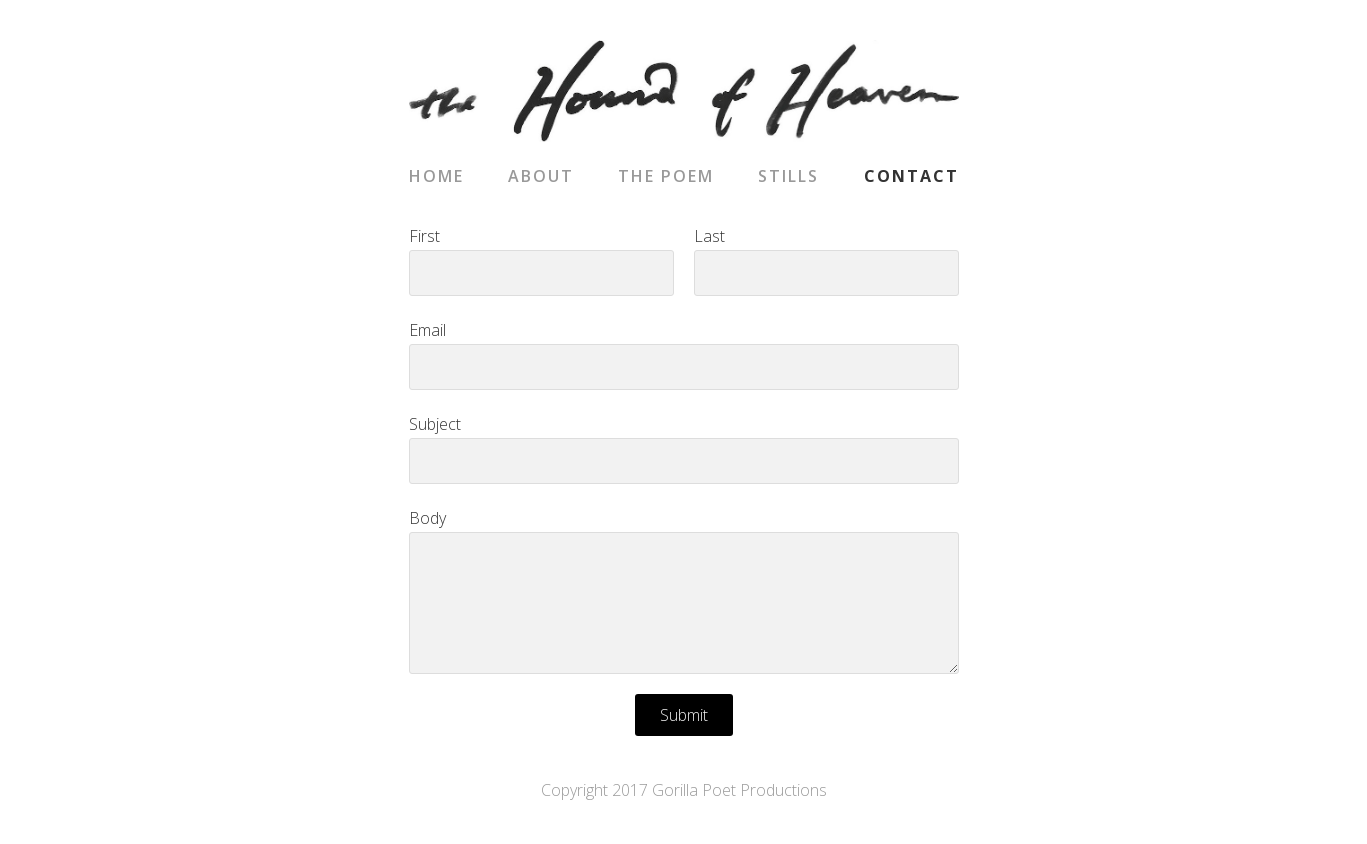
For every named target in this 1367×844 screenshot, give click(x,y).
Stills (788, 176)
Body (427, 518)
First (424, 236)
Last (709, 236)
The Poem (666, 176)
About (541, 176)
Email (427, 330)
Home (436, 176)
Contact (911, 176)
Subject (435, 424)
